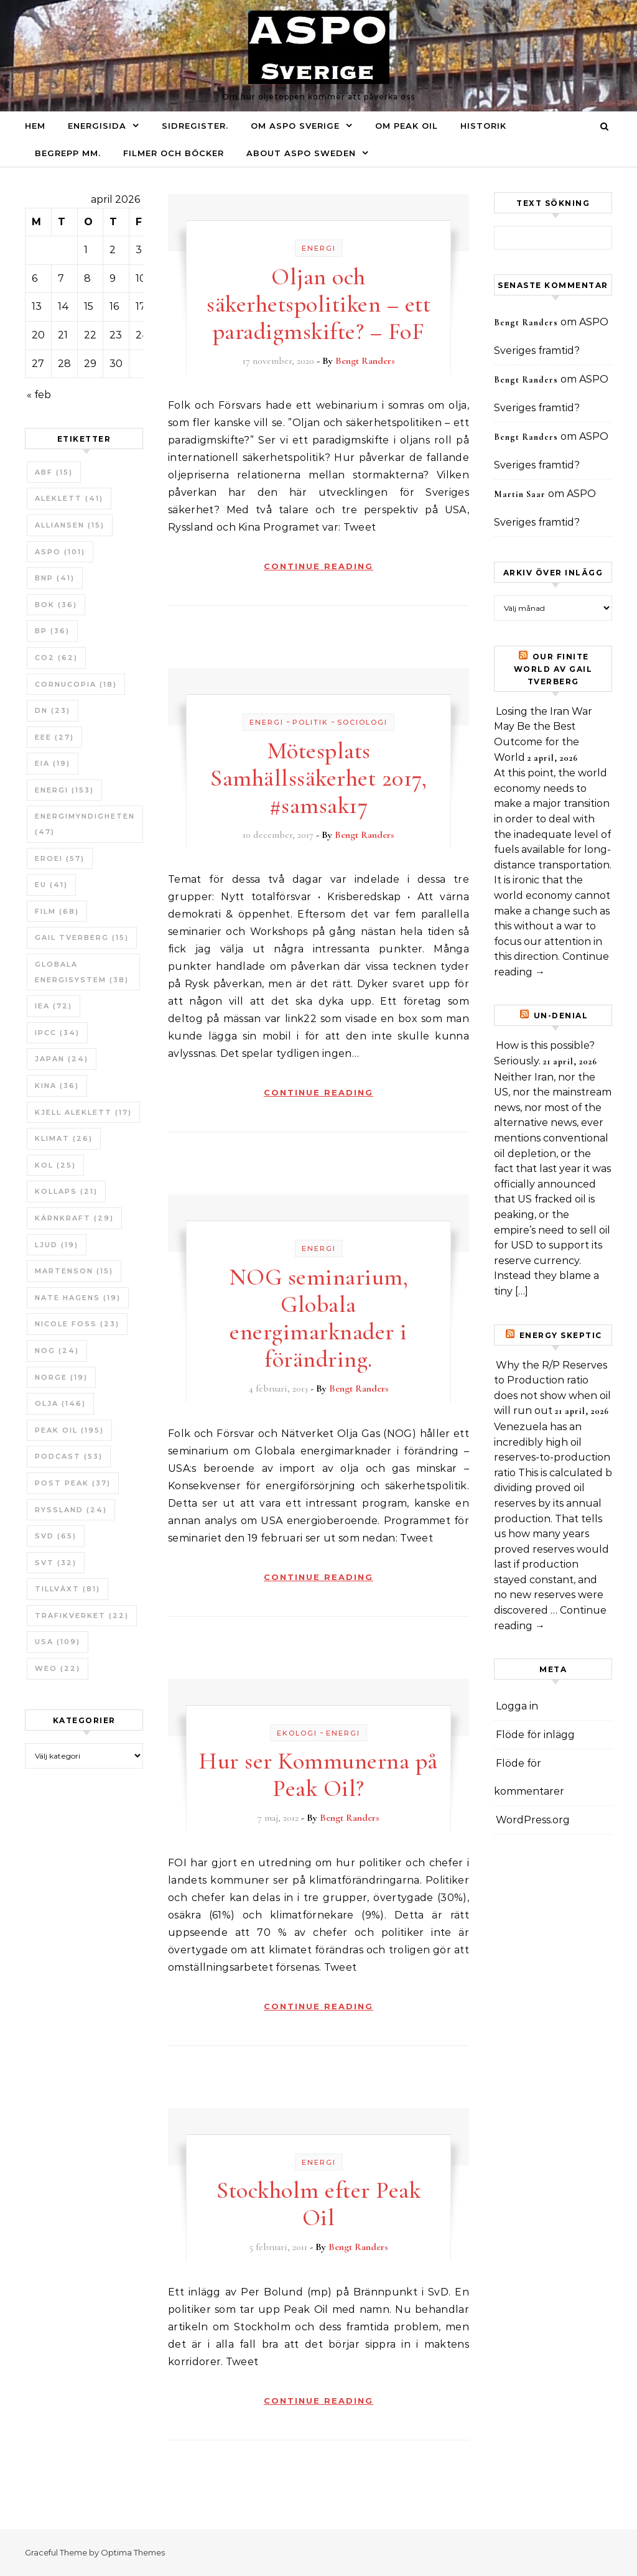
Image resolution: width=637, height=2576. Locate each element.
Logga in (517, 1706)
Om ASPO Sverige (295, 126)
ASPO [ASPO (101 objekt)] (60, 551)
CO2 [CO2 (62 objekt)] (56, 657)
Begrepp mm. (68, 153)
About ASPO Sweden (301, 153)
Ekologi (297, 1733)
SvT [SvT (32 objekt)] (56, 1562)
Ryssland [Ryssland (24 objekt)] (71, 1509)
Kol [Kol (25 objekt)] (55, 1165)
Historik (483, 126)
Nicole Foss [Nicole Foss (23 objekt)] (77, 1323)
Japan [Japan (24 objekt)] (61, 1058)
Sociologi (362, 722)
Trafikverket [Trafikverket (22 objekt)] (82, 1615)
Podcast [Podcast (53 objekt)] (69, 1456)
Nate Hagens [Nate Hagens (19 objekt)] (78, 1297)
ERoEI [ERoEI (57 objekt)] (60, 858)
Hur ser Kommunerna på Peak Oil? (318, 1775)
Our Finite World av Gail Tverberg (553, 669)
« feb (39, 395)
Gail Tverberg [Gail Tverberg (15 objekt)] (82, 937)
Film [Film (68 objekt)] (57, 911)
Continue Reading (318, 566)
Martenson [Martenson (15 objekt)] (74, 1271)
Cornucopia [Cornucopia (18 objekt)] (76, 684)
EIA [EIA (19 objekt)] (52, 763)
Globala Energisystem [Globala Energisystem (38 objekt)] (82, 972)
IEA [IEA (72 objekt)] (53, 1006)
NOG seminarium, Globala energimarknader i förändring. (319, 1318)
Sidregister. (195, 126)
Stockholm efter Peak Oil (318, 2204)
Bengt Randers (365, 361)
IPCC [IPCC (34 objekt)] (57, 1032)
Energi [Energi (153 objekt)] (64, 790)
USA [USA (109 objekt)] (57, 1641)
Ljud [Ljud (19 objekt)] (56, 1244)
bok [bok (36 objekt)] (56, 604)
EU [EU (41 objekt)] (51, 884)
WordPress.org (533, 1820)
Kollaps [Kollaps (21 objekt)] (66, 1191)
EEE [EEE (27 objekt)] (54, 737)
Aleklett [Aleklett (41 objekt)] (69, 498)
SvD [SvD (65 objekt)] (56, 1536)
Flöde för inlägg (535, 1735)
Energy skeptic (560, 1335)
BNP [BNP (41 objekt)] (55, 578)
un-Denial (561, 1015)
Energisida (97, 126)
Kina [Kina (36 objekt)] (57, 1085)
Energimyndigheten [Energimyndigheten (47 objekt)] (85, 824)
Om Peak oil (406, 126)
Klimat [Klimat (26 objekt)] (64, 1138)
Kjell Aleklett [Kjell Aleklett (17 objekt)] (83, 1112)
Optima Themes (133, 2552)
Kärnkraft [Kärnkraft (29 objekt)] (74, 1218)
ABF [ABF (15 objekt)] (54, 472)
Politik (310, 722)
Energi (319, 248)
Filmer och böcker (173, 153)
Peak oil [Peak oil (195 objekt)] (69, 1430)
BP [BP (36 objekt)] (52, 630)
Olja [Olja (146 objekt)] (60, 1403)
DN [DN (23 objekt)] (52, 710)
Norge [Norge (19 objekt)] (61, 1377)
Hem (35, 126)
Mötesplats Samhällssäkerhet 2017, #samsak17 (318, 778)
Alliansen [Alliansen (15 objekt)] (70, 525)
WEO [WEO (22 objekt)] (57, 1668)
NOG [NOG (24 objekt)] (57, 1350)
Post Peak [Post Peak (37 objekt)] (73, 1483)
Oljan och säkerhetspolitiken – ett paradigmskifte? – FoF (318, 304)
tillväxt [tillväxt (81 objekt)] (67, 1588)
